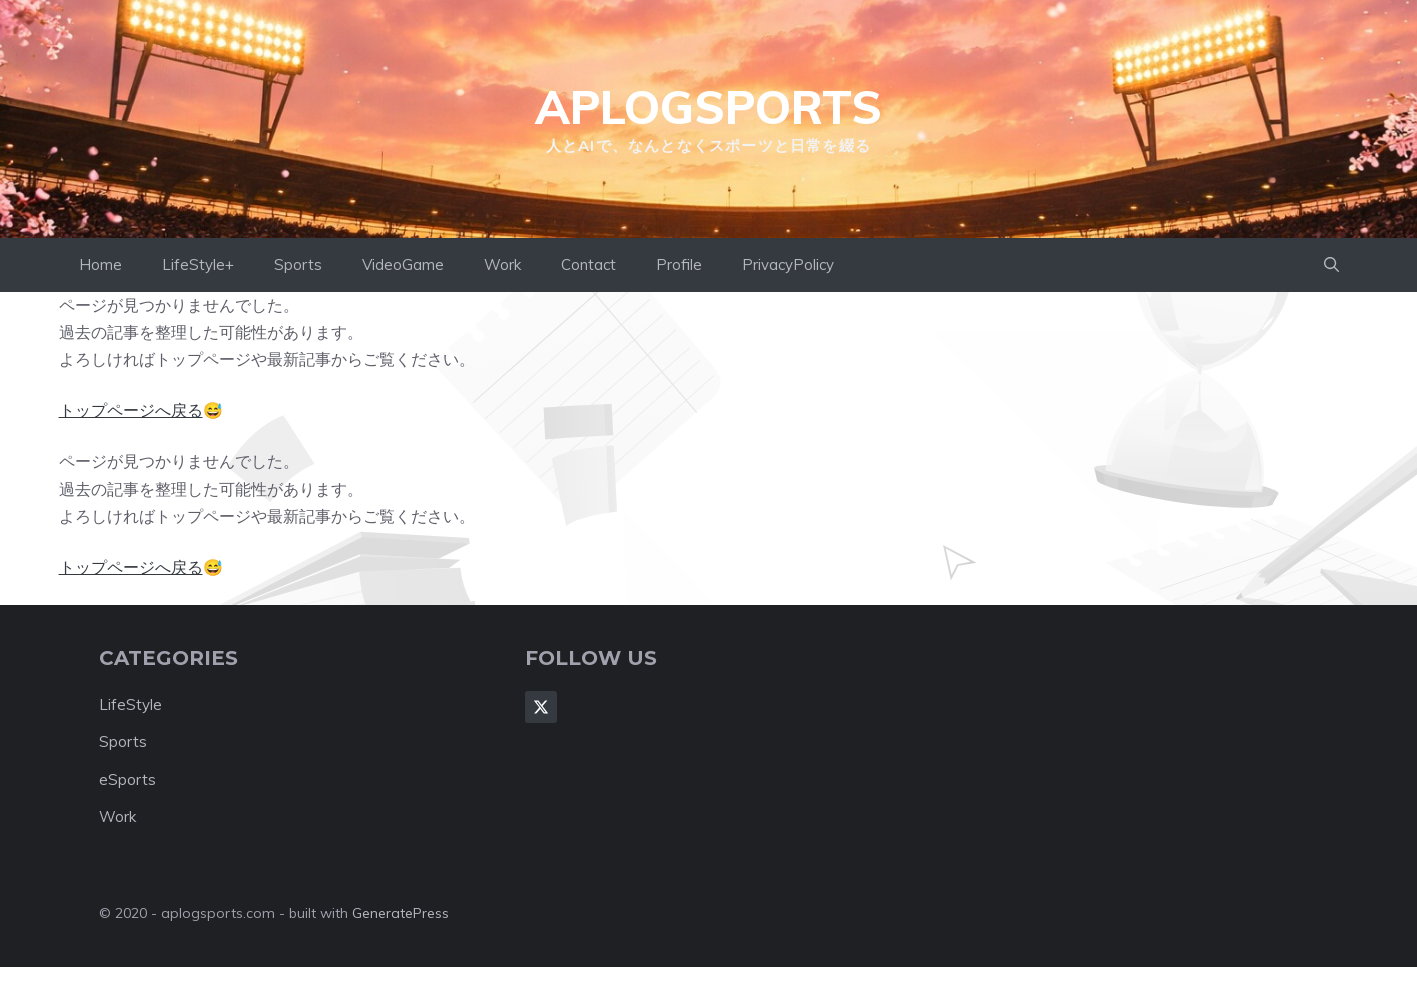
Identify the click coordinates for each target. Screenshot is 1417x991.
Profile (679, 264)
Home (100, 264)
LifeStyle (130, 704)
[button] (1331, 265)
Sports (298, 264)
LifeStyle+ (198, 264)
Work (502, 264)
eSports (127, 779)
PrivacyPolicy (788, 264)
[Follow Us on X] (541, 707)
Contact (588, 264)
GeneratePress (400, 913)
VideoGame (403, 264)
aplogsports (708, 107)
